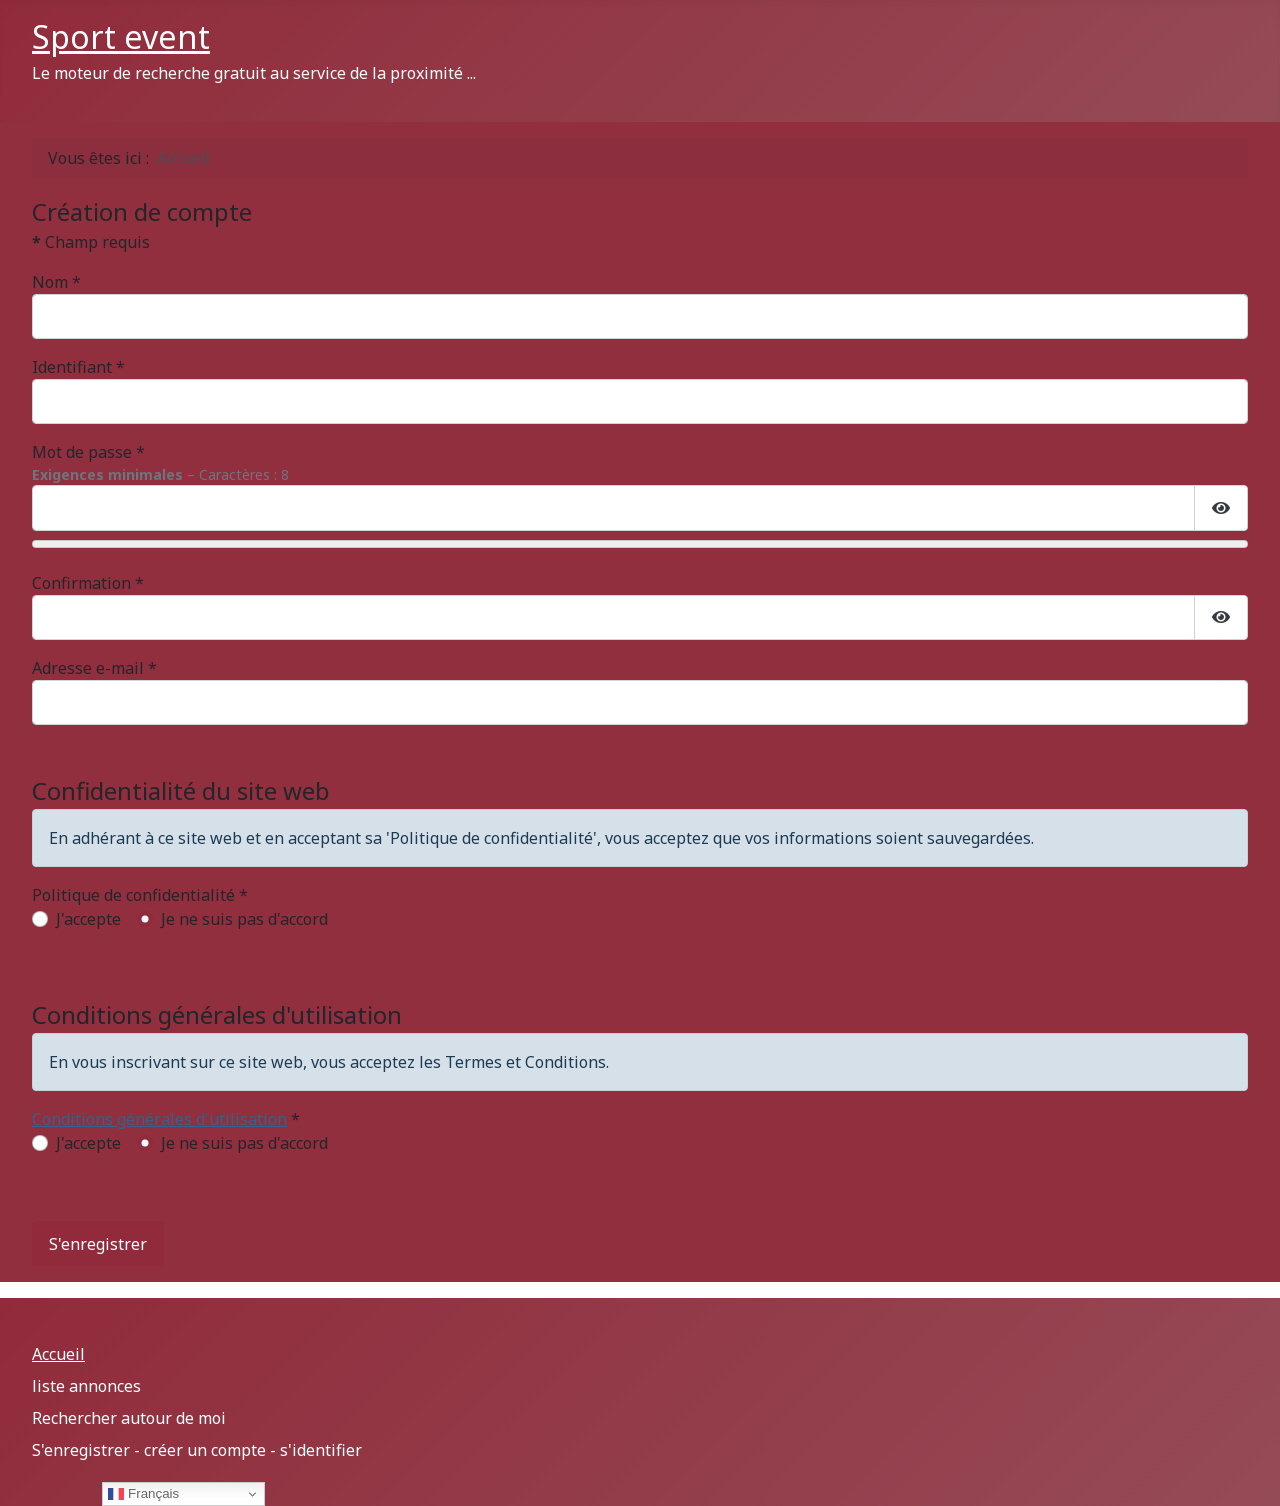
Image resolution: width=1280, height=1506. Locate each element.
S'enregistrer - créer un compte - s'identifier (197, 1450)
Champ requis (91, 242)
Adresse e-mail (94, 668)
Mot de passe (88, 452)
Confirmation (88, 583)
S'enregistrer (98, 1244)
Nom (56, 282)
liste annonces (86, 1386)
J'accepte (88, 919)
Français (143, 1494)
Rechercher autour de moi (129, 1418)
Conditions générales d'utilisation (159, 1119)
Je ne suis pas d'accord (244, 919)
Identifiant (78, 367)
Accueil (58, 1354)
